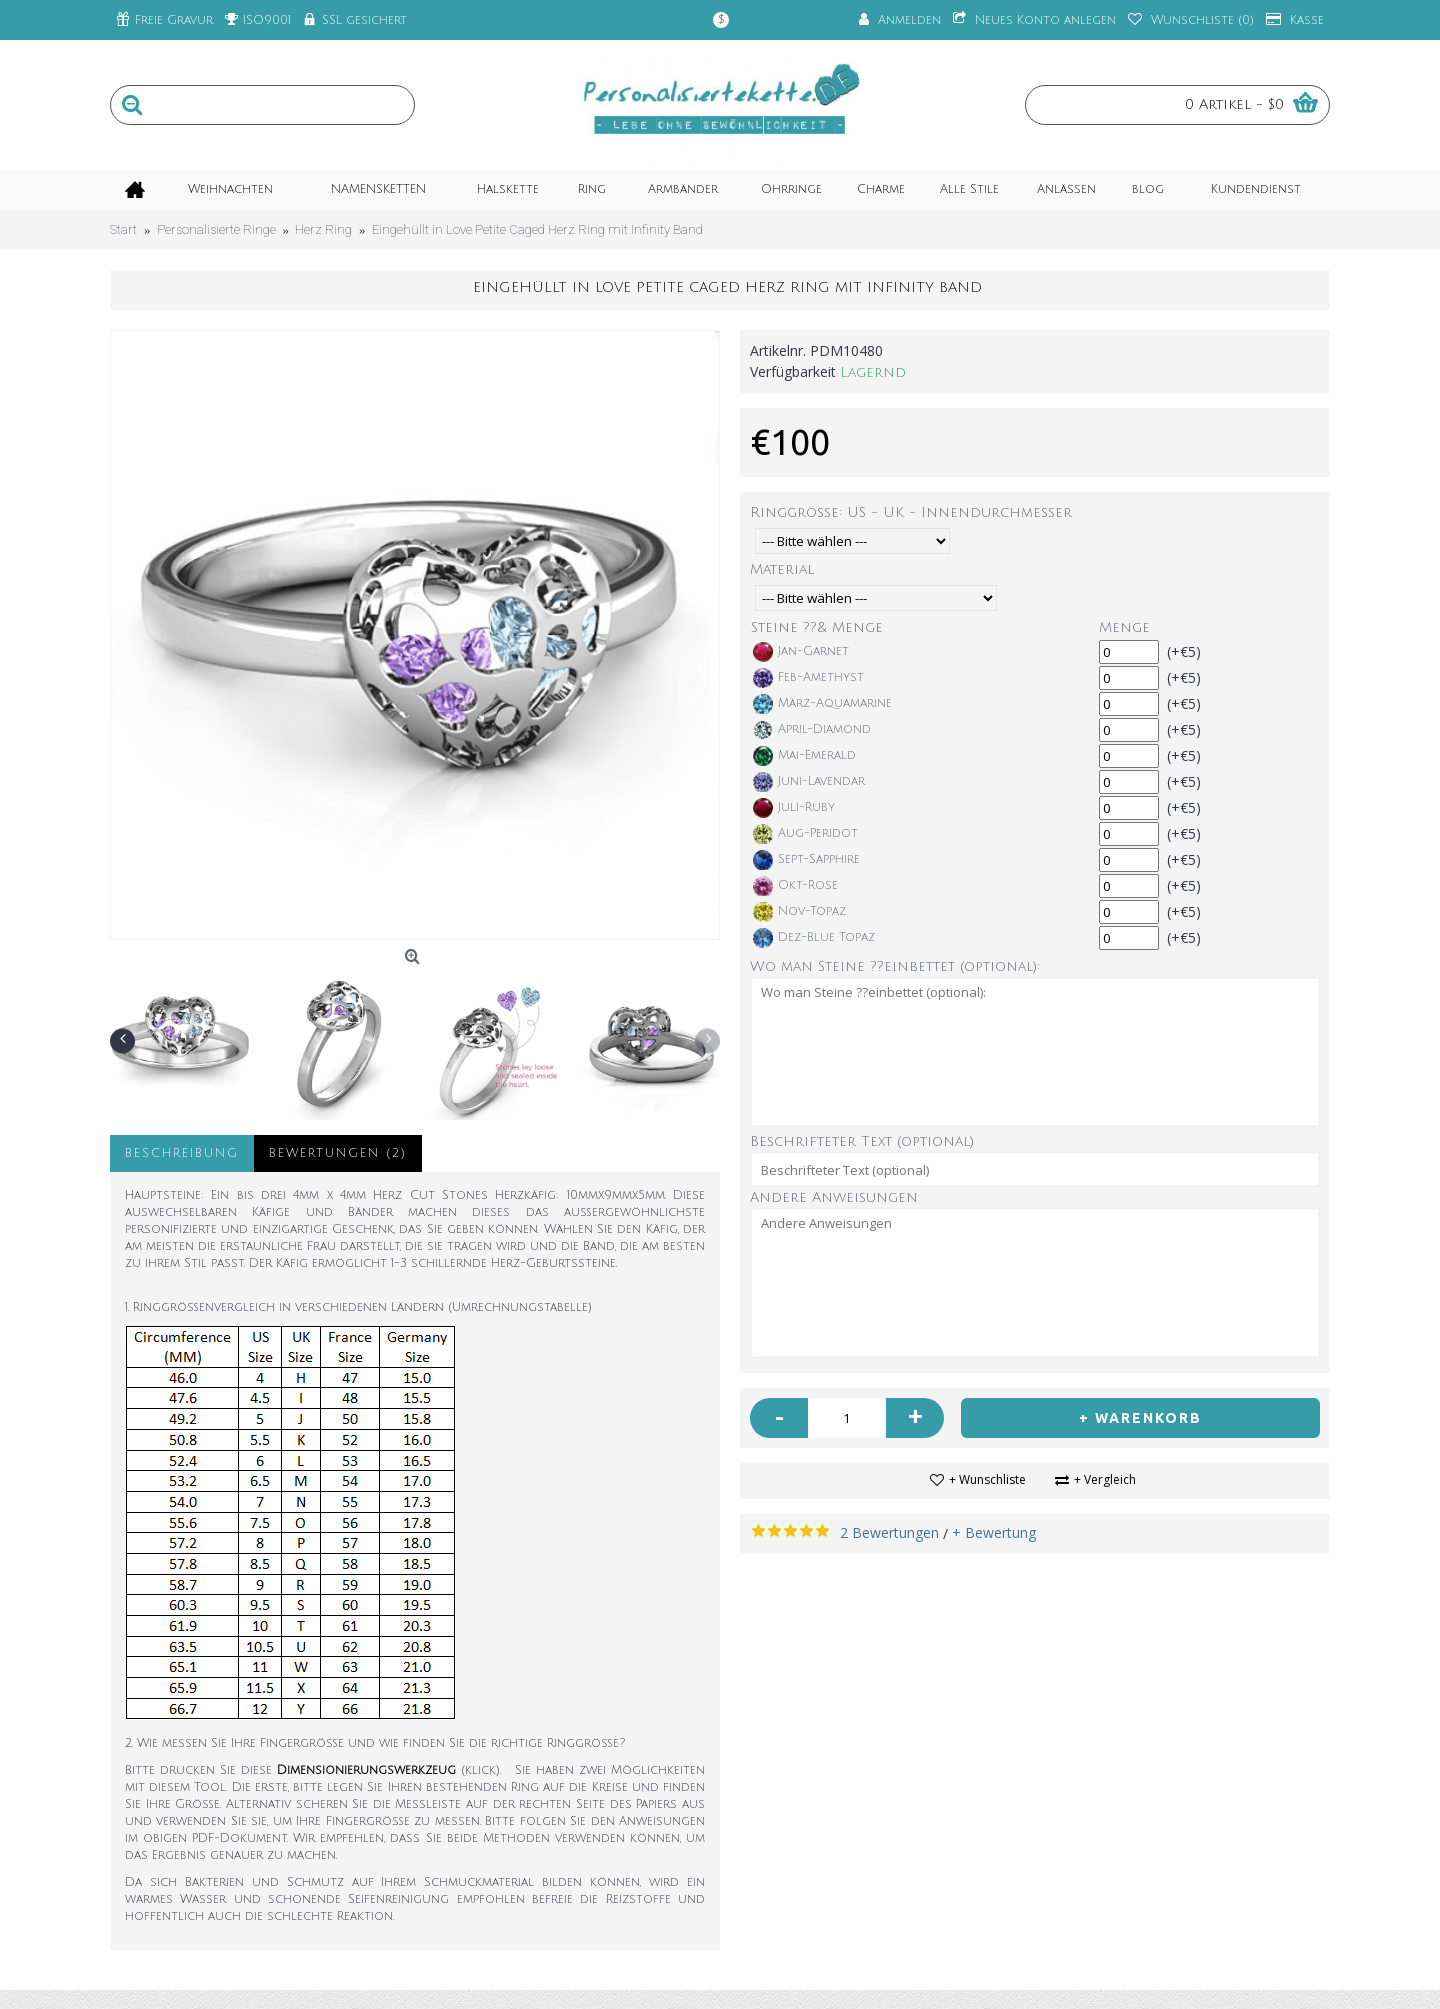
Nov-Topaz (799, 912)
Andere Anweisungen (834, 1197)
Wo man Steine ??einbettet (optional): (895, 966)
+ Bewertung (994, 1532)
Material (782, 569)
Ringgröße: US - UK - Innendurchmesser (911, 512)
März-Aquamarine (822, 704)
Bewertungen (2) (338, 1153)
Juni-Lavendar (809, 782)
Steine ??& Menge (817, 627)
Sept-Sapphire (806, 860)
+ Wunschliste (987, 1479)
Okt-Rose (795, 886)
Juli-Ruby (794, 808)
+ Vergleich (1105, 1479)
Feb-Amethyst (808, 678)
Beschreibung (182, 1153)
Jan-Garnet (801, 652)
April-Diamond (812, 730)
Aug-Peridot (805, 834)
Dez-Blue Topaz (814, 938)
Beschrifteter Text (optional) (862, 1141)
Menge (1124, 627)
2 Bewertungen (889, 1532)
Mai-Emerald (804, 756)
